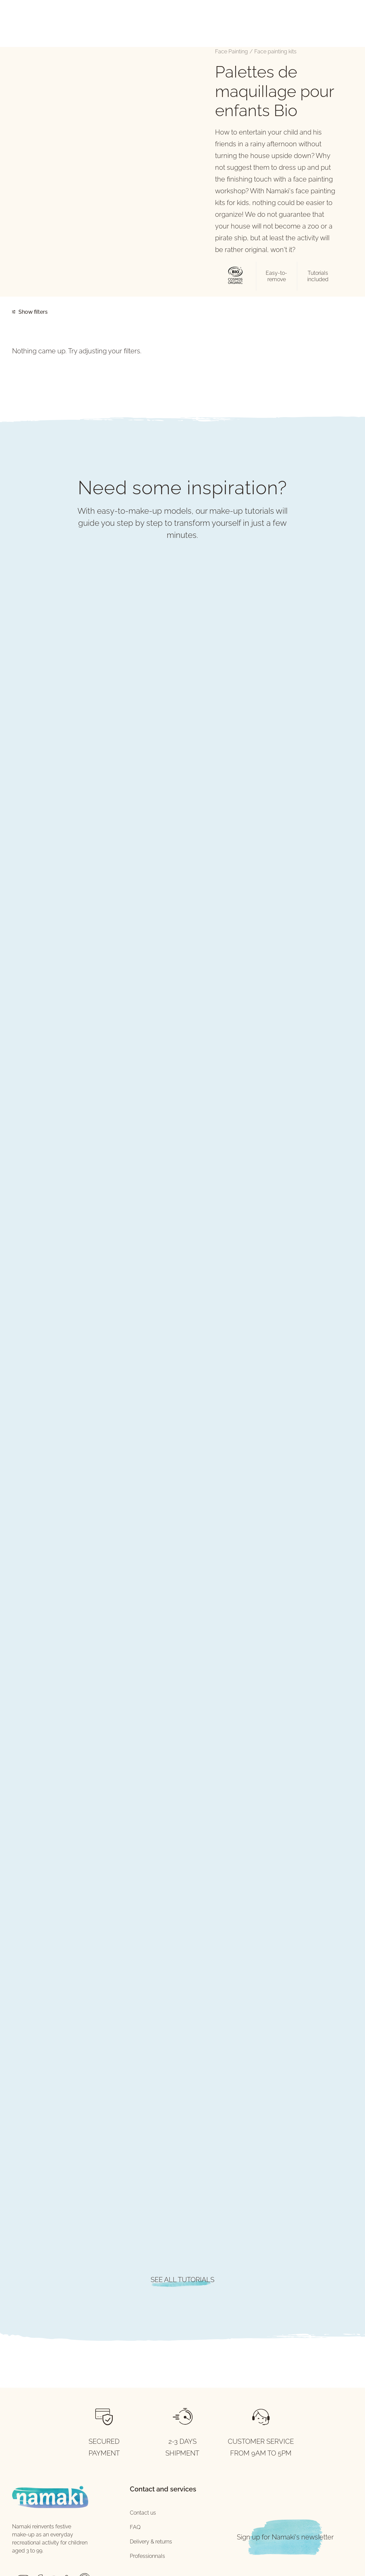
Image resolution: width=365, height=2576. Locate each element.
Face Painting (231, 51)
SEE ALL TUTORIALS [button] (182, 2280)
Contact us (143, 2513)
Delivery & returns (151, 2541)
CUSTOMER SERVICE (261, 2441)
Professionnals (147, 2556)
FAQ (135, 2527)
